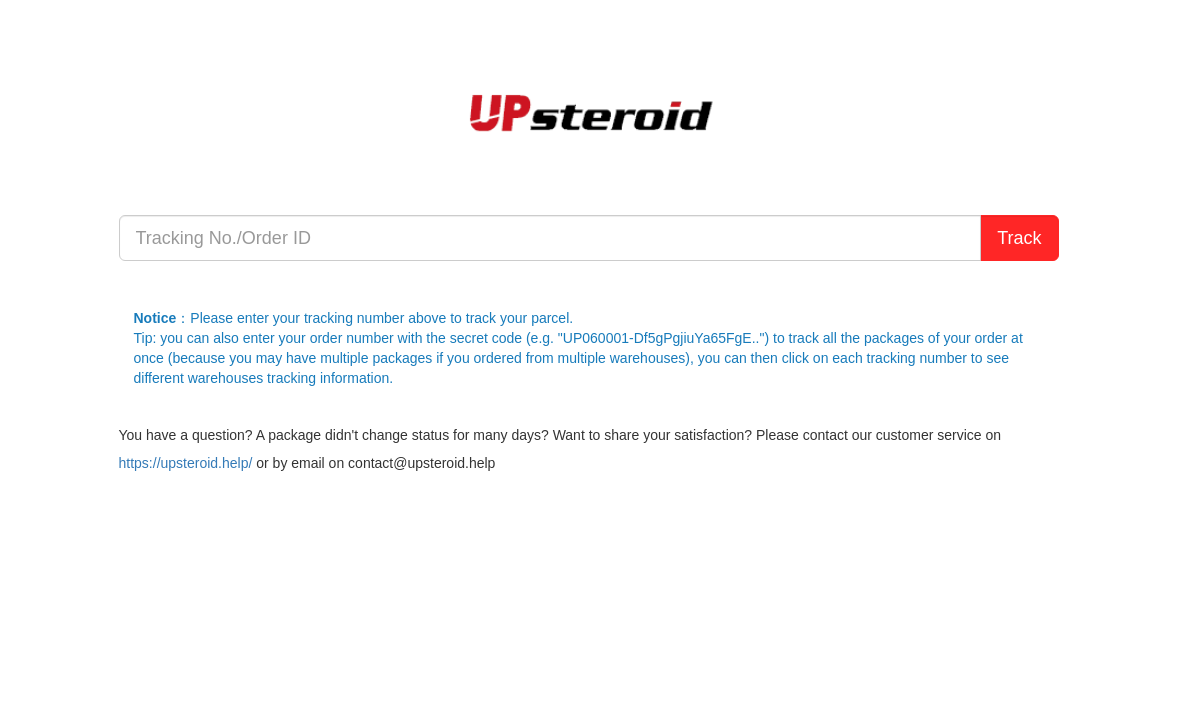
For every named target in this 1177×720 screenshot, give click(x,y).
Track (1019, 238)
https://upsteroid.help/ (186, 463)
